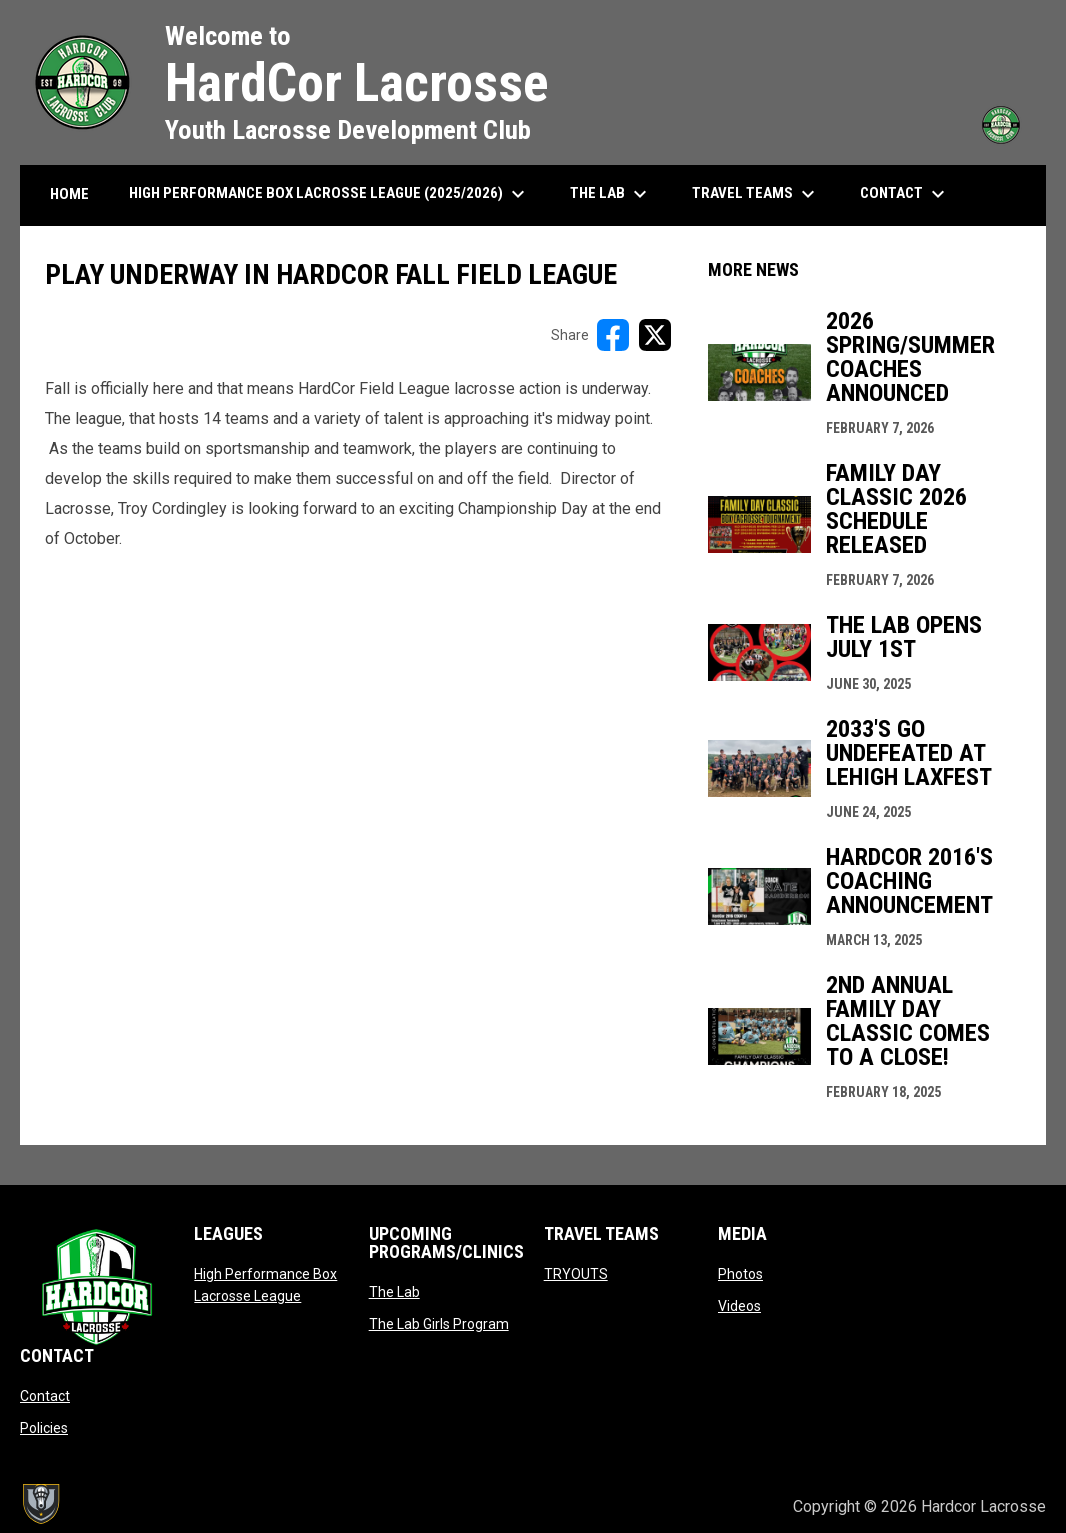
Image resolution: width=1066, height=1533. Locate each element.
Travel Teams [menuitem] (756, 194)
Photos (740, 1274)
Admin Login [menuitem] (709, 1506)
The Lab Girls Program (439, 1324)
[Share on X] (655, 335)
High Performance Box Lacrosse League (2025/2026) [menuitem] (329, 194)
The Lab (394, 1292)
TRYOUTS (576, 1274)
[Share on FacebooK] (613, 335)
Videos (739, 1306)
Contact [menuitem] (905, 194)
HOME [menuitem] (69, 194)
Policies (44, 1428)
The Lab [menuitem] (611, 194)
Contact (45, 1396)
